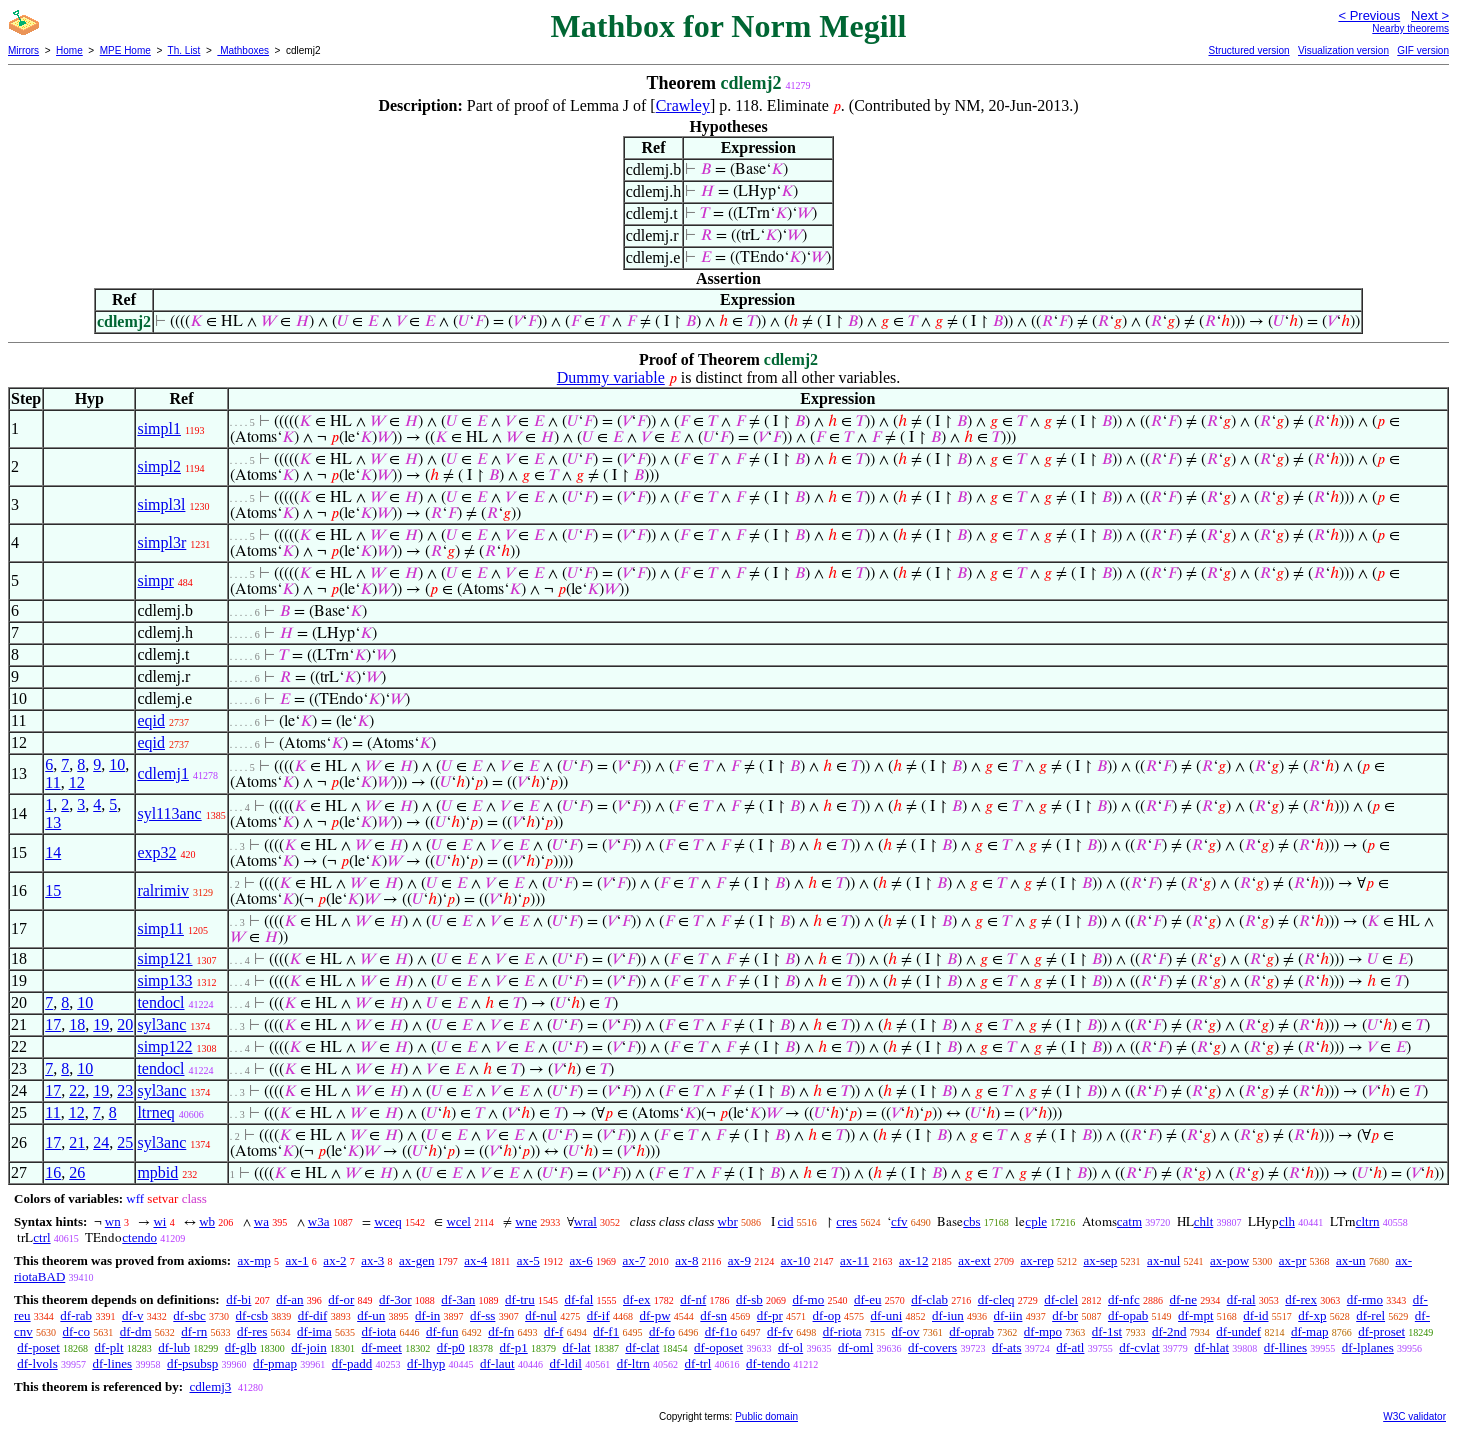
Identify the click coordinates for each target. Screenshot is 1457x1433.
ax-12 (914, 1260)
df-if (598, 1315)
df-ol (790, 1347)
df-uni (886, 1315)
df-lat (576, 1347)
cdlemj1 (163, 773)
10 (117, 764)
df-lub (174, 1347)
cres (846, 1221)
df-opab (1128, 1315)
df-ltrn (633, 1363)
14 (53, 852)
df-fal (578, 1299)
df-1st (1107, 1331)
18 (77, 1024)
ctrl (41, 1237)
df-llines (1285, 1347)
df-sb (749, 1299)
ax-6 (581, 1260)
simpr (155, 580)
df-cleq (996, 1299)
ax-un (1351, 1260)
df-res (252, 1331)
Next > (1430, 15)
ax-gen (416, 1260)
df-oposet (718, 1347)
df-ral (1241, 1299)
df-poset (38, 1347)
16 (53, 1172)
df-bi (238, 1299)
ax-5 (528, 1260)
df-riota (842, 1331)
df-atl (1070, 1347)
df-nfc (1124, 1299)
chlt (1204, 1221)
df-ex (636, 1299)
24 (101, 1142)
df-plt (109, 1347)
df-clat (642, 1347)
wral (585, 1221)
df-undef (1238, 1331)
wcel (458, 1221)
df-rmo (1365, 1299)
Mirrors (23, 50)
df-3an (458, 1299)
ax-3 (372, 1260)
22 (77, 1090)
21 (77, 1142)
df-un (371, 1315)
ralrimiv (163, 890)
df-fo (662, 1331)
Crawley (683, 105)
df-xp (1312, 1315)
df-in (427, 1315)
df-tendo (768, 1363)
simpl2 (159, 466)
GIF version (1423, 50)
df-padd (352, 1363)
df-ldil (565, 1363)
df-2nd (1169, 1331)
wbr (728, 1221)
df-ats (1007, 1347)
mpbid (157, 1172)
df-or (341, 1299)
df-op (827, 1315)
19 (101, 1024)
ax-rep (1036, 1260)
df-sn (713, 1315)
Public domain (766, 1416)
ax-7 (633, 1260)
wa (261, 1221)
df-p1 (514, 1347)
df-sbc (189, 1315)
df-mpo (1043, 1331)
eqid (151, 720)
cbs (971, 1221)
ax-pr (1292, 1260)
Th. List (184, 50)
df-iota (378, 1331)
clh (1287, 1221)
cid (786, 1221)
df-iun (948, 1315)
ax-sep (1100, 1260)
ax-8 (686, 1260)
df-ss (482, 1315)
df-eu (867, 1299)
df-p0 (451, 1347)
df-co (76, 1331)
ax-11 (854, 1260)
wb (207, 1221)
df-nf (693, 1299)
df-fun (442, 1331)
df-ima (314, 1331)
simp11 (160, 928)
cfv (899, 1221)
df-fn (501, 1331)
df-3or (395, 1299)
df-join (308, 1347)
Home (69, 50)
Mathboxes (243, 50)
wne (526, 1221)
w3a (319, 1221)
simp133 (164, 980)
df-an (289, 1299)
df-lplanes (1368, 1347)
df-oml (855, 1347)
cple (1036, 1221)
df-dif (313, 1315)
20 (125, 1024)
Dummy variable (611, 377)
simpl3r (161, 542)
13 (53, 822)
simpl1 (159, 428)
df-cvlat (1139, 1347)
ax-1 (297, 1260)
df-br (1065, 1315)
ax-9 (739, 1260)
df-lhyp (426, 1363)
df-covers (932, 1347)
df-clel (1061, 1299)
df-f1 (606, 1331)
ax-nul (1163, 1260)
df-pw (655, 1315)
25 (125, 1142)
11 (52, 782)
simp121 (164, 958)
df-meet (381, 1347)
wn (113, 1221)
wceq (387, 1221)
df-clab (929, 1299)
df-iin (1008, 1315)
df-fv (780, 1331)
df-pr (770, 1315)
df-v (133, 1315)
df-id (1255, 1315)
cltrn (1368, 1221)
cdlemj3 (210, 1386)
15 (53, 890)
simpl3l (161, 504)
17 (53, 1024)
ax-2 (334, 1260)
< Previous (1369, 15)
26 (77, 1172)
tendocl (160, 1002)
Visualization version (1343, 50)
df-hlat (1211, 1347)
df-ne (1182, 1299)
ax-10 (796, 1260)
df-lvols (37, 1363)
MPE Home (125, 50)
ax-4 (475, 1260)
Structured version (1248, 50)
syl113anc (169, 813)
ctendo (139, 1237)
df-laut (497, 1363)
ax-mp (254, 1260)
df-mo (808, 1299)
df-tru (520, 1299)
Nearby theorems (1410, 28)
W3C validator (1414, 1416)
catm (1129, 1221)
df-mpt (1195, 1315)
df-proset (1381, 1331)
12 (77, 782)
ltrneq (155, 1112)
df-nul (541, 1315)
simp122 (164, 1046)
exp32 (156, 852)
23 (125, 1090)
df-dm (136, 1331)
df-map (1310, 1331)
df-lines (112, 1363)
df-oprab (971, 1331)
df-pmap (275, 1363)
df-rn (194, 1331)
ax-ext (974, 1260)
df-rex (1301, 1299)
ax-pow (1229, 1260)
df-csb (252, 1315)
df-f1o (721, 1331)
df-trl (698, 1363)
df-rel (1370, 1315)
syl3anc (161, 1024)
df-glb (241, 1347)
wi (159, 1221)
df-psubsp (192, 1363)
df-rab (76, 1315)
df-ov (905, 1331)
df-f (554, 1331)
